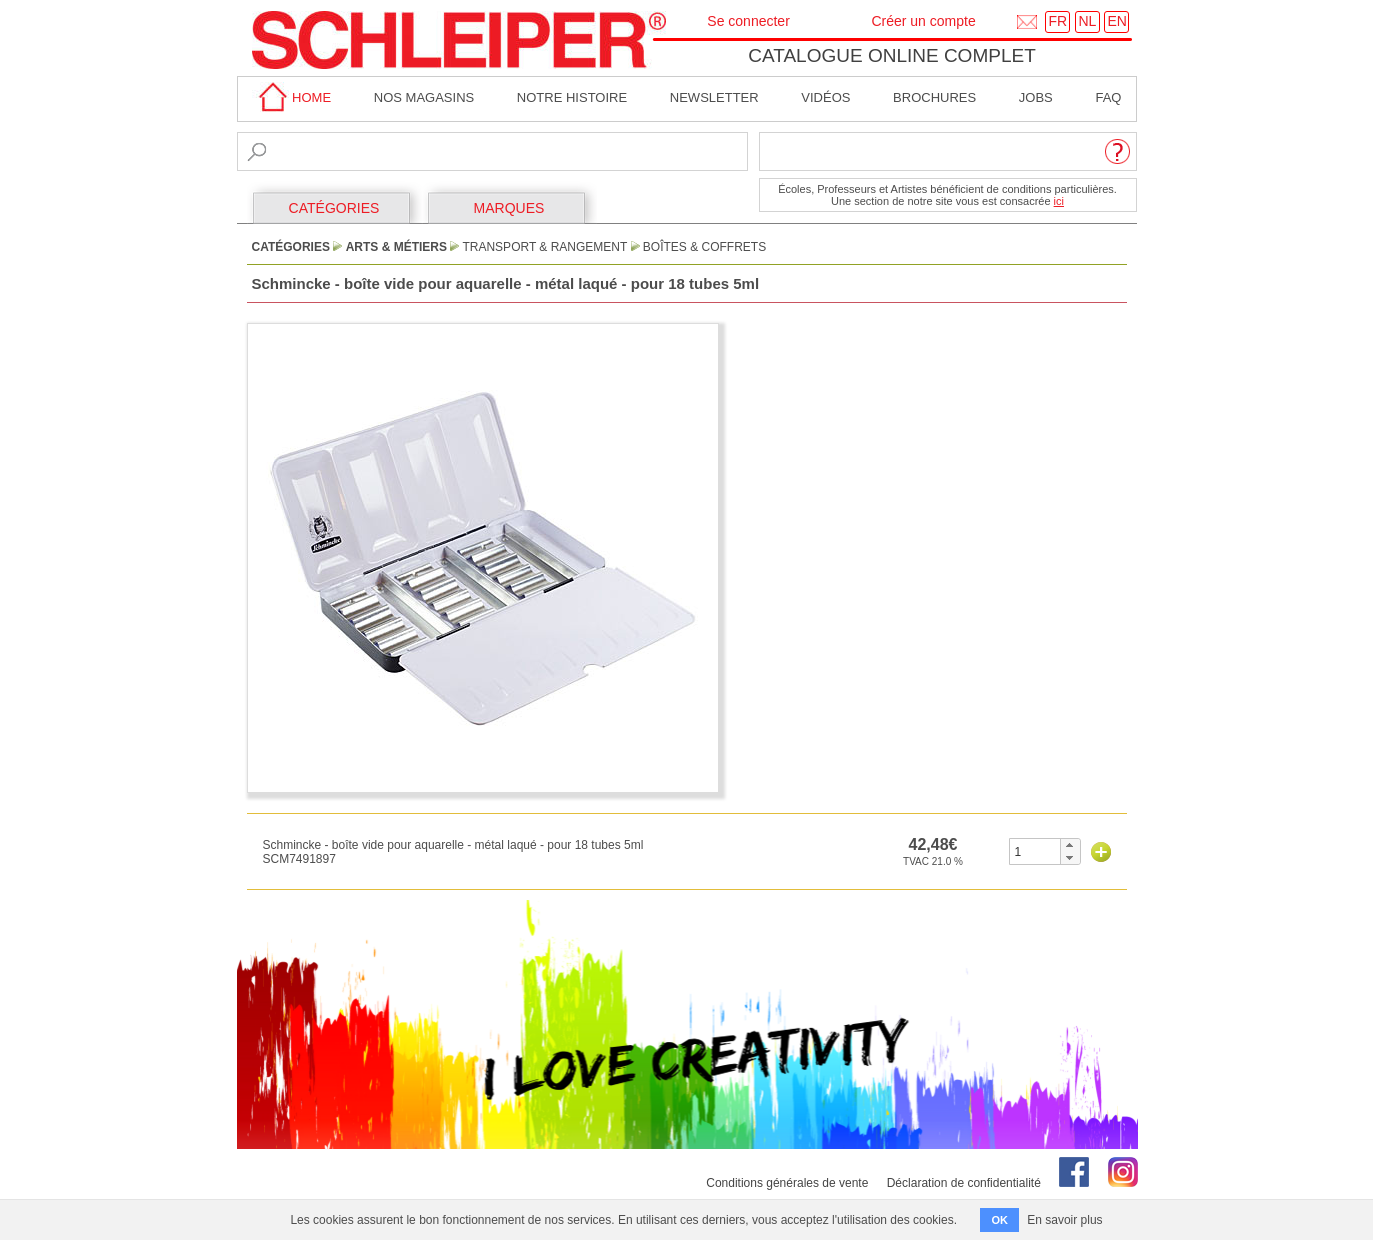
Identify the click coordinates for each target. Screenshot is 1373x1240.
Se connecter (748, 21)
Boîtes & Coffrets (704, 247)
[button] (1069, 845)
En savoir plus (1064, 1220)
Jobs (1036, 97)
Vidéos (825, 97)
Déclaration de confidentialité (964, 1183)
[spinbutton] (1035, 851)
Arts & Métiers (396, 247)
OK (999, 1220)
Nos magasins (424, 97)
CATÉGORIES (334, 208)
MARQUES (509, 208)
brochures (934, 97)
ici (1059, 201)
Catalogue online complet (892, 55)
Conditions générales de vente (787, 1183)
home (292, 97)
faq (1108, 97)
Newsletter (714, 97)
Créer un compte (923, 21)
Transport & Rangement (544, 247)
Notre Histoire (572, 97)
